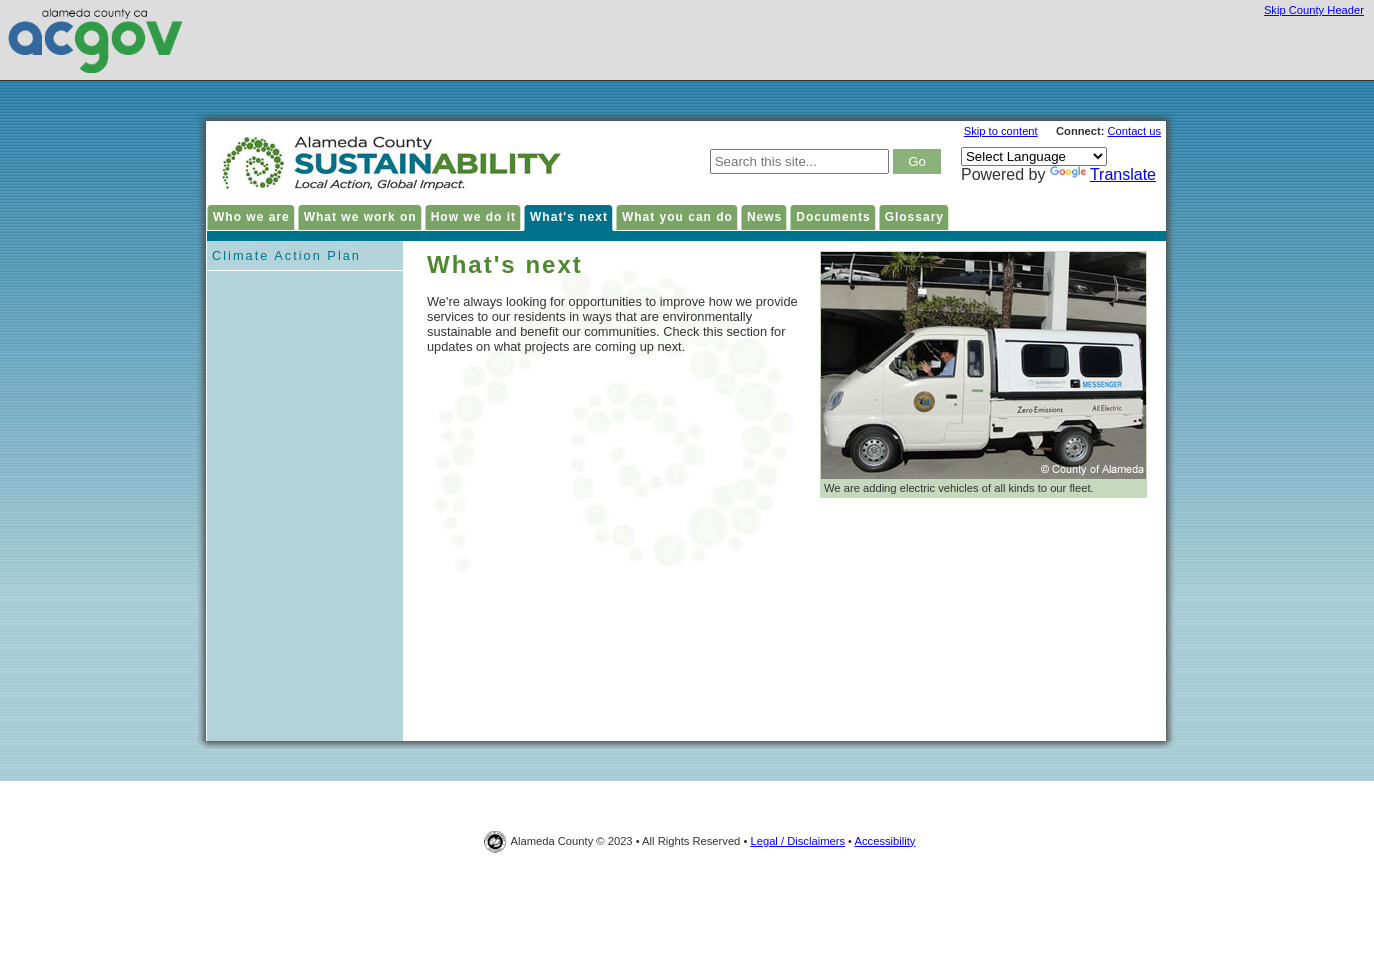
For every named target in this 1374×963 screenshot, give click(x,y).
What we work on (360, 217)
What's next (569, 217)
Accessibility (885, 841)
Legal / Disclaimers (797, 841)
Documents (833, 217)
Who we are (251, 217)
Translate (1103, 174)
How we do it (473, 217)
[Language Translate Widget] (1034, 156)
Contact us (1134, 131)
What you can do (677, 217)
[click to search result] (917, 161)
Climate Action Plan (286, 255)
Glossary (914, 217)
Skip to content (1001, 131)
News (764, 217)
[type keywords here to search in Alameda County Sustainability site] (799, 161)
